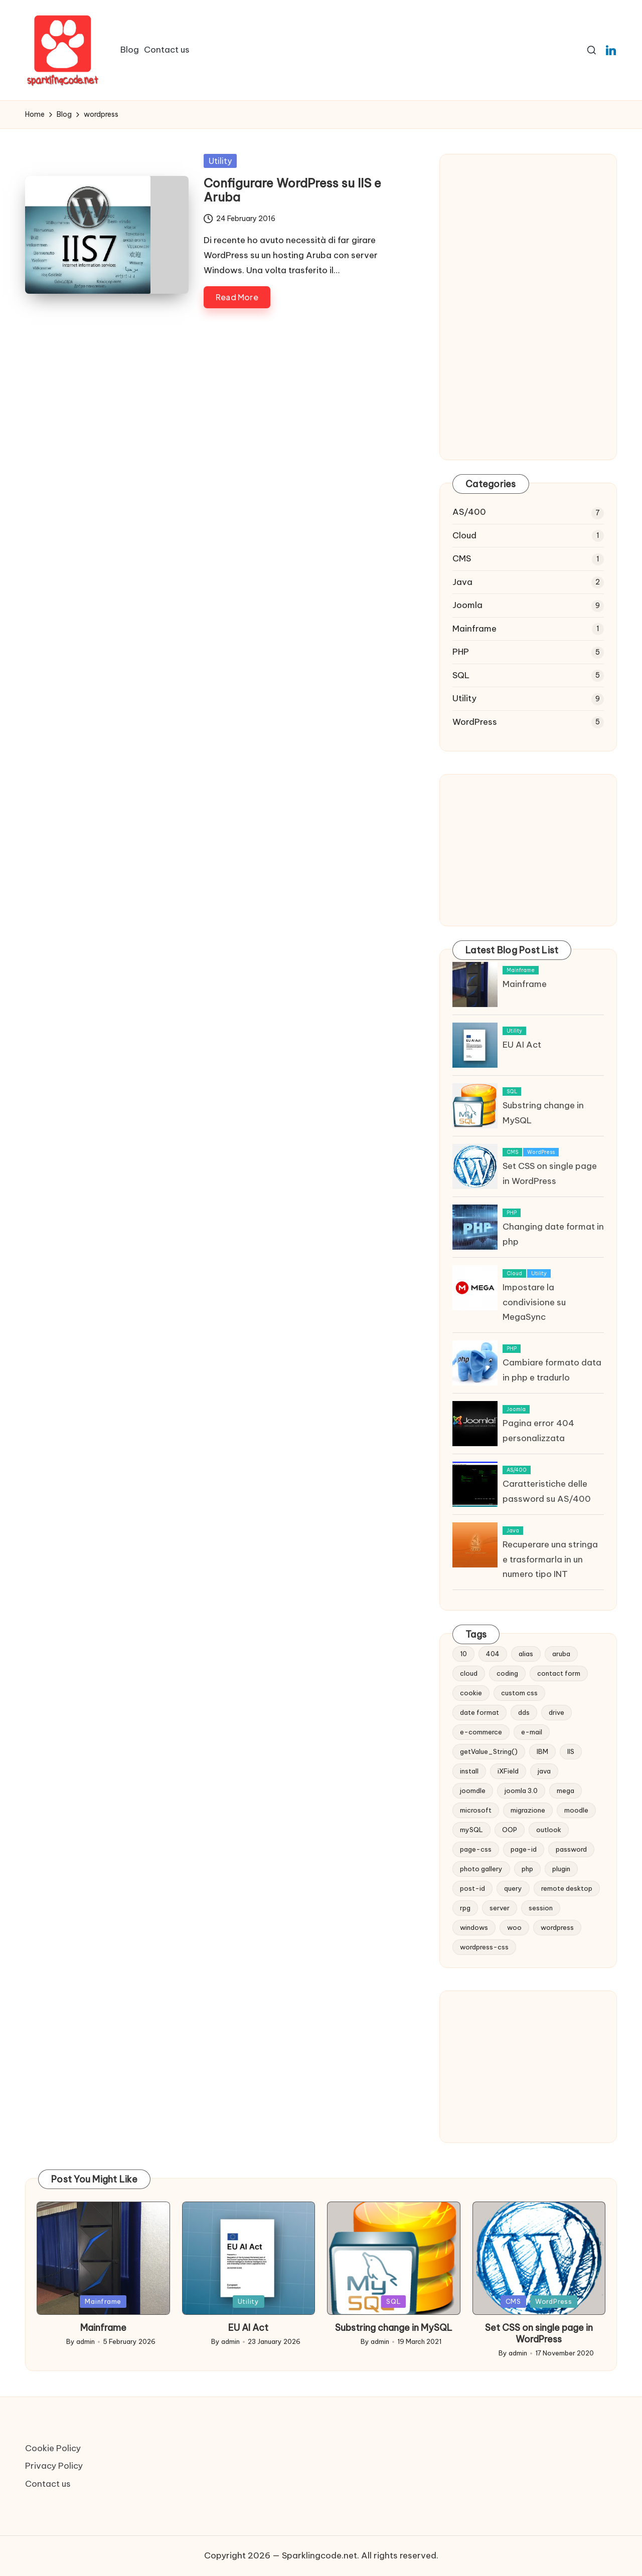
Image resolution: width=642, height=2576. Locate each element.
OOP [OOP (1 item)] (509, 1830)
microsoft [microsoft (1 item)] (476, 1810)
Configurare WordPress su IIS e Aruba (292, 190)
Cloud (464, 535)
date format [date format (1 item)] (479, 1712)
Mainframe (474, 628)
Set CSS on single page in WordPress (539, 2333)
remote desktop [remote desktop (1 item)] (566, 1888)
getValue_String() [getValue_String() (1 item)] (489, 1751)
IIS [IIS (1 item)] (570, 1751)
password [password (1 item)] (571, 1849)
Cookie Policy (53, 2448)
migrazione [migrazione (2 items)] (528, 1810)
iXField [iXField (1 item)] (508, 1771)
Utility (220, 161)
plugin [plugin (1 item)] (561, 1869)
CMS (461, 558)
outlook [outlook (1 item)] (548, 1830)
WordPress (474, 721)
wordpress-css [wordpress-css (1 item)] (484, 1947)
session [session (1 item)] (541, 1908)
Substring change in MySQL (393, 2327)
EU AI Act (522, 1044)
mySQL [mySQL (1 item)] (471, 1830)
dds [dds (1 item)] (524, 1712)
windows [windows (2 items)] (474, 1927)
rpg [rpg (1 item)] (465, 1908)
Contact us (48, 2483)
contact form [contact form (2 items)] (558, 1673)
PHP (460, 651)
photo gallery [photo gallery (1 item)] (481, 1869)
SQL (460, 675)
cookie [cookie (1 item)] (471, 1693)
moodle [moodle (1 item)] (576, 1810)
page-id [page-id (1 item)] (524, 1849)
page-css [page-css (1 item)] (476, 1849)
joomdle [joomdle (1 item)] (473, 1791)
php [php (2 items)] (527, 1869)
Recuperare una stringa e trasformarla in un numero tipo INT (550, 1559)
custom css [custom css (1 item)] (519, 1693)
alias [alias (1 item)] (526, 1654)
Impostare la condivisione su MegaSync (534, 1302)
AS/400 (469, 511)
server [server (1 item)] (500, 1908)
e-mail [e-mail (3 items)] (531, 1732)
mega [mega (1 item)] (565, 1791)
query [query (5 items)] (513, 1888)
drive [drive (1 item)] (556, 1712)
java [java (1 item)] (544, 1771)
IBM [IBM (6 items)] (542, 1751)
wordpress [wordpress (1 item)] (557, 1927)
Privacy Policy (54, 2465)
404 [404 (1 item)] (493, 1654)
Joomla (467, 605)
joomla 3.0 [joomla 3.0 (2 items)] (521, 1791)
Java (462, 581)
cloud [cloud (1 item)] (468, 1673)
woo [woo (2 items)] (514, 1927)
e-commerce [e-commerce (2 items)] (481, 1732)
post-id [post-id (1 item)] (472, 1888)
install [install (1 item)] (469, 1771)
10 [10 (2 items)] (463, 1654)
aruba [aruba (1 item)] (561, 1654)
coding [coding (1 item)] (507, 1673)
